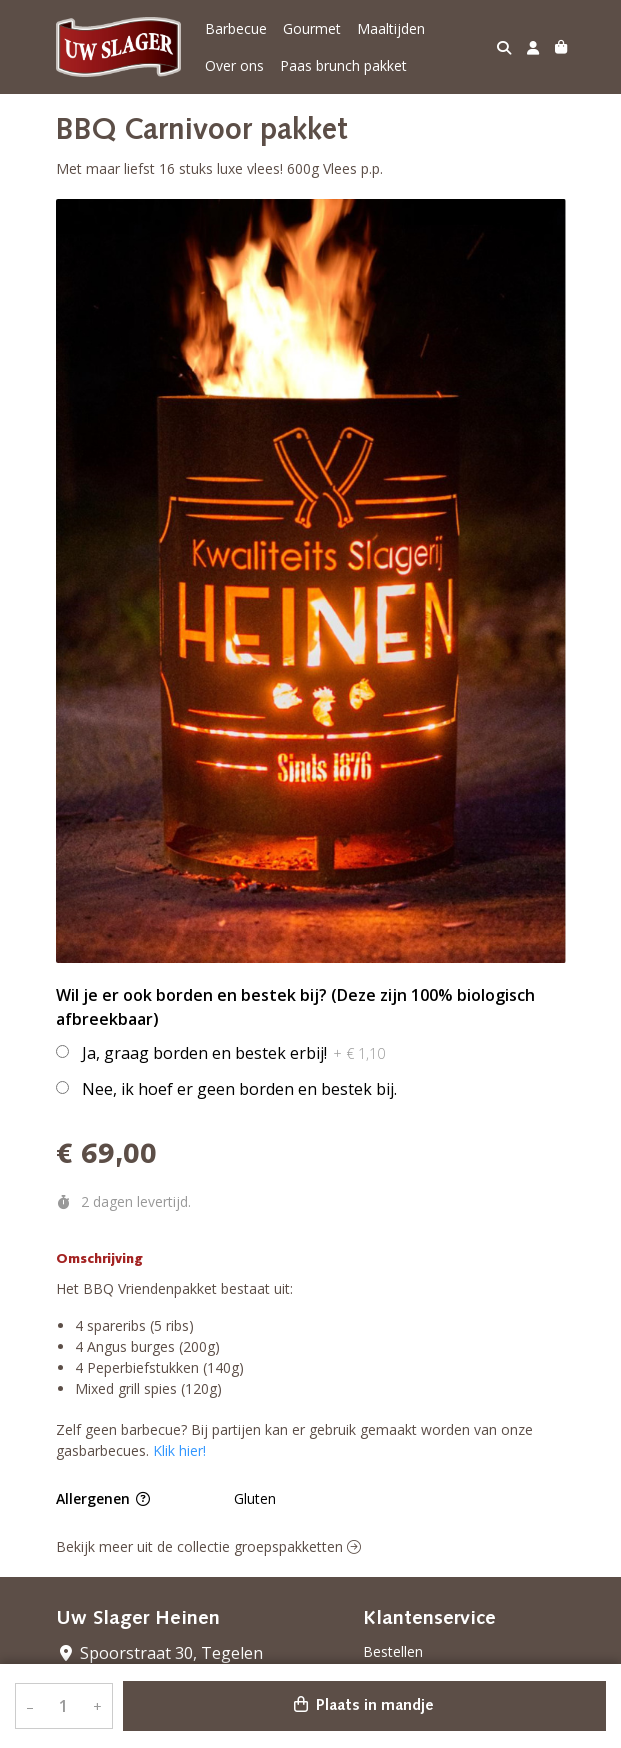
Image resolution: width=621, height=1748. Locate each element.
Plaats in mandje (364, 1705)
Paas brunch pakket (343, 65)
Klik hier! (179, 1450)
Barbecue (236, 28)
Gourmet (312, 28)
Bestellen (393, 1651)
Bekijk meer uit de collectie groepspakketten (208, 1546)
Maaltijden (391, 28)
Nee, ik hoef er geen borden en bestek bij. (239, 1089)
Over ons (234, 65)
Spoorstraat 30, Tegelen (159, 1653)
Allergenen (103, 1498)
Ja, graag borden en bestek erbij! (233, 1053)
